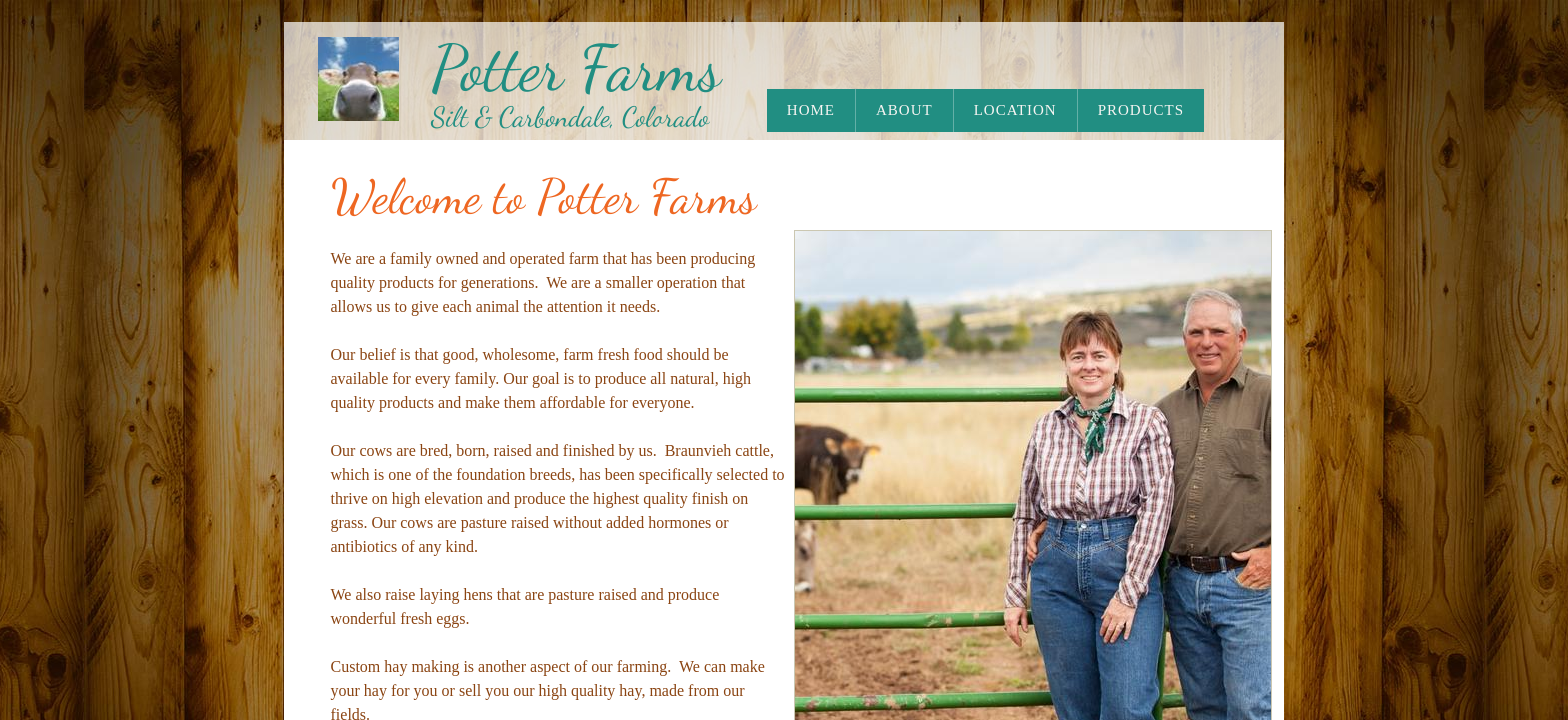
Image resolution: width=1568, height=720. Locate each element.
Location (1015, 110)
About (904, 110)
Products (1141, 110)
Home (811, 110)
